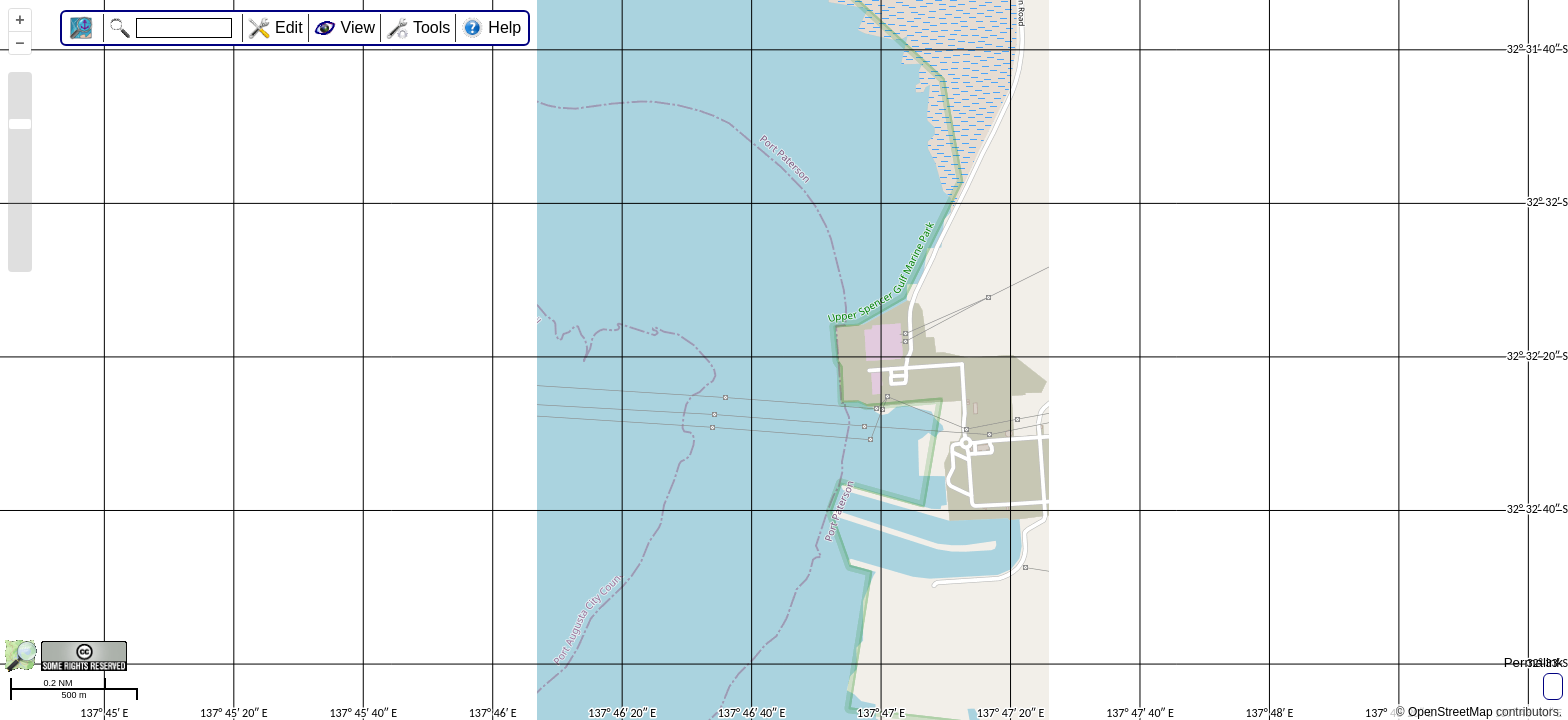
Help (504, 27)
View (358, 27)
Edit (289, 27)
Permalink (1533, 662)
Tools (431, 27)
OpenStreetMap (1450, 712)
